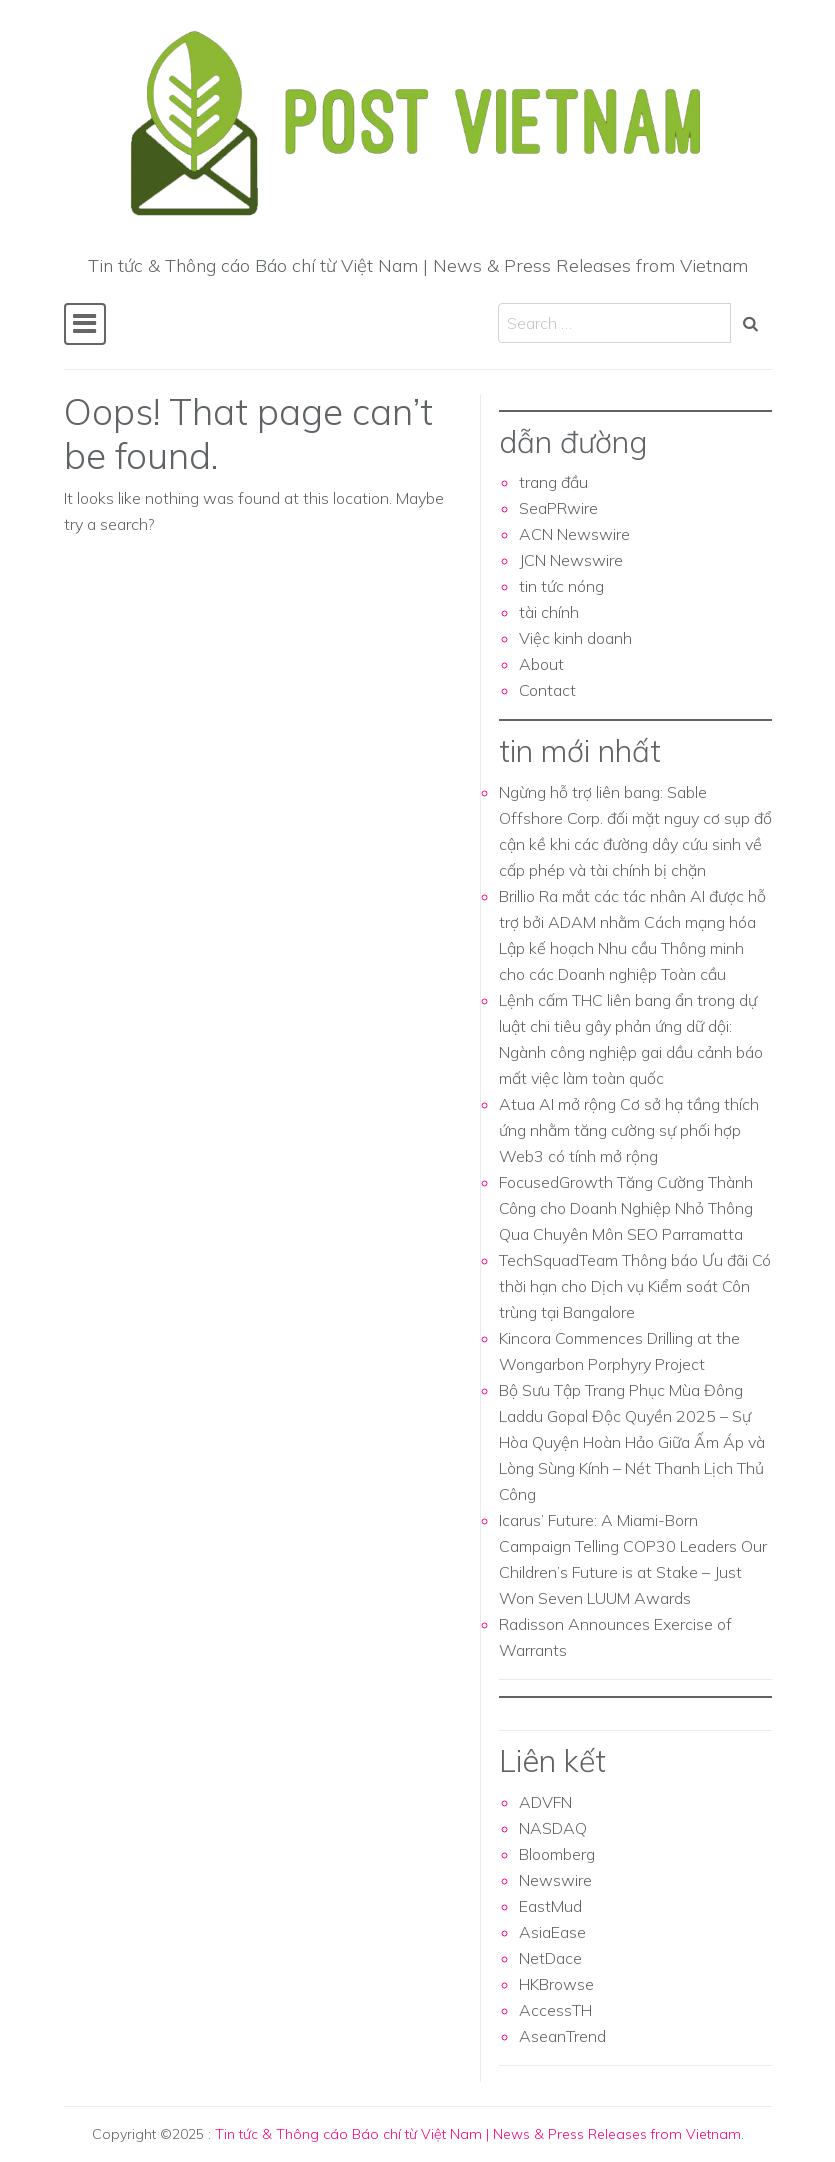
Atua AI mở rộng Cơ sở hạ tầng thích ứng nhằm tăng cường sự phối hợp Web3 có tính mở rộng (629, 1130)
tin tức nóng (561, 586)
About (541, 664)
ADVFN (545, 1802)
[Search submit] (751, 323)
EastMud (550, 1906)
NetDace (550, 1958)
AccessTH (555, 2010)
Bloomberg (557, 1854)
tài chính (549, 612)
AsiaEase (552, 1932)
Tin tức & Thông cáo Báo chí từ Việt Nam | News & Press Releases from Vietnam (478, 2134)
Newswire (555, 1880)
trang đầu (553, 482)
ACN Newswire (574, 534)
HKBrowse (556, 1984)
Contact (547, 690)
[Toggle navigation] (85, 324)
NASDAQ (553, 1828)
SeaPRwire (558, 508)
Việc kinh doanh (575, 638)
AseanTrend (562, 2036)
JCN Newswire (571, 560)
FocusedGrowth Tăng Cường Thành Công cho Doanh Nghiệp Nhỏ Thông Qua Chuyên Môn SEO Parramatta (626, 1208)
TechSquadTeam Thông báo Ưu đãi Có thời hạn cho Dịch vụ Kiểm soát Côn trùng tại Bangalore (635, 1286)
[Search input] (614, 323)
